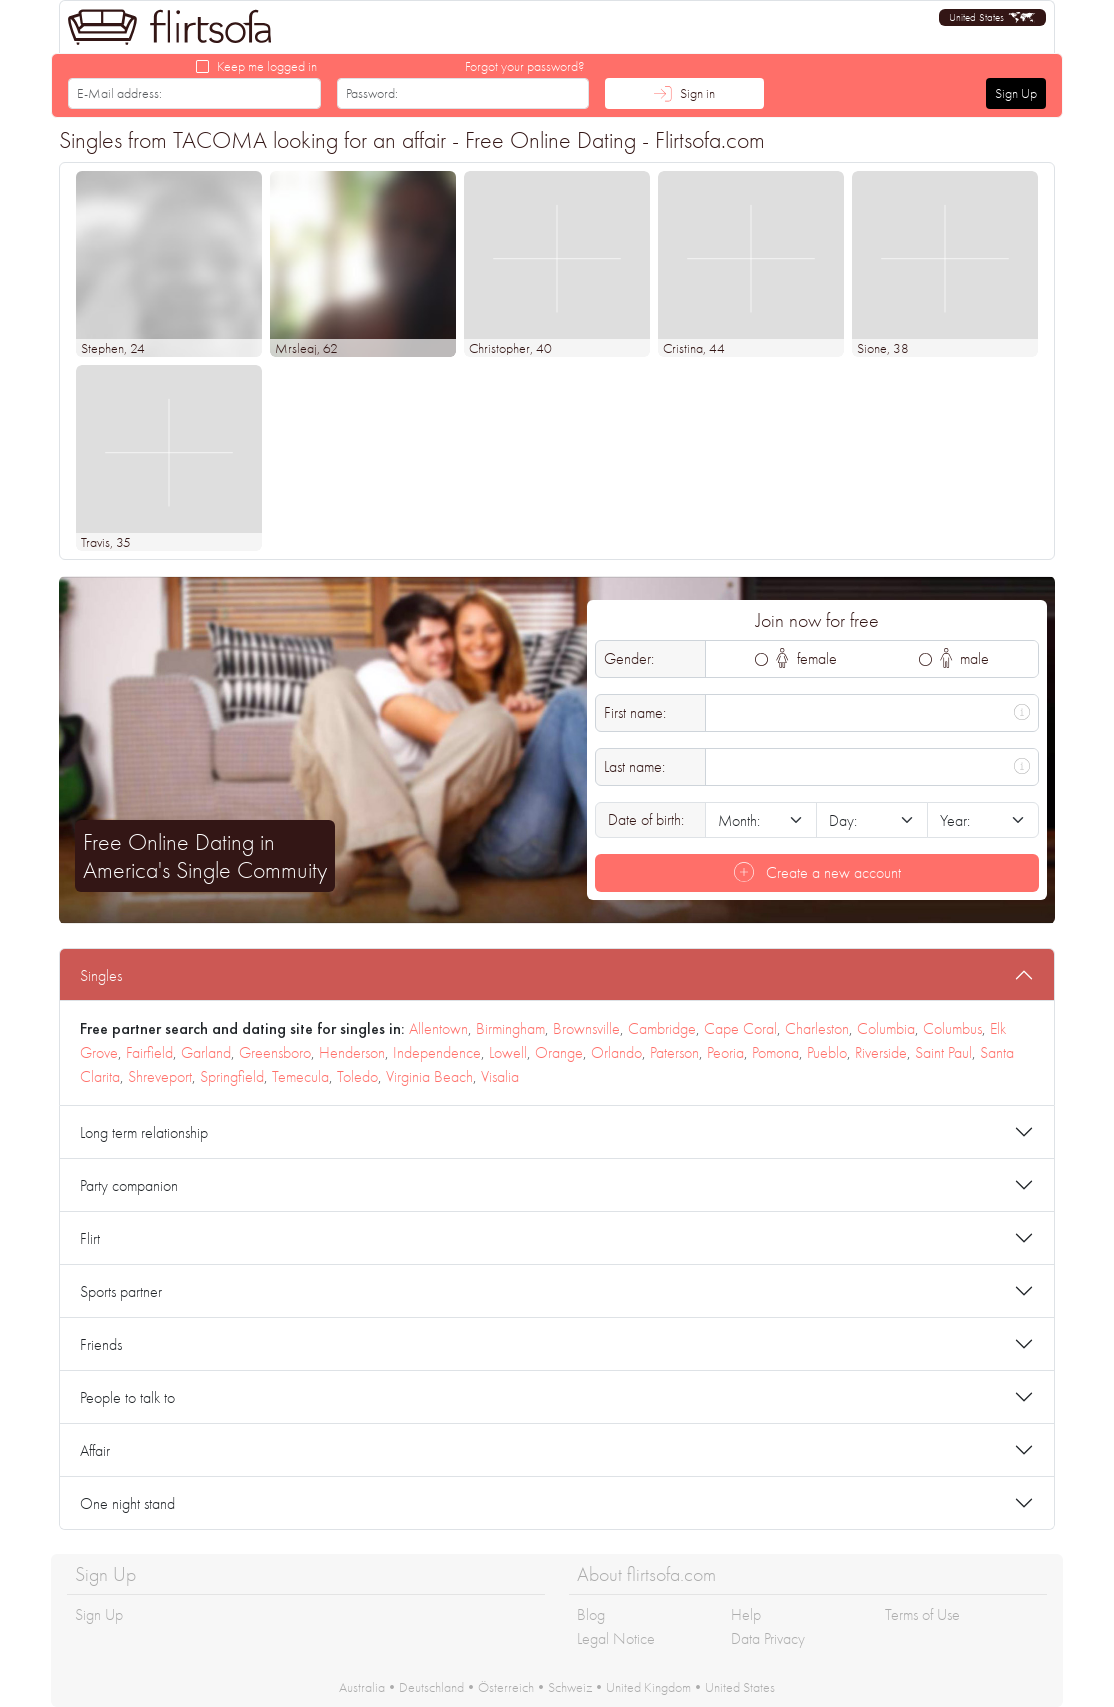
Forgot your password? (525, 66)
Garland (206, 1052)
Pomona (775, 1052)
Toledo (357, 1076)
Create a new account (817, 872)
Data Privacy (768, 1638)
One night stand (127, 1503)
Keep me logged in (267, 66)
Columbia (886, 1028)
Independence (437, 1052)
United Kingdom (648, 1687)
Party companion (129, 1185)
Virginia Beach (429, 1076)
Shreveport (160, 1076)
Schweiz (570, 1687)
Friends (101, 1344)
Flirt (90, 1238)
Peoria (725, 1052)
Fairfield (149, 1052)
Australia (362, 1687)
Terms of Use (922, 1614)
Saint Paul (943, 1052)
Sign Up (1016, 93)
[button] (992, 17)
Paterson (674, 1052)
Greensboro (275, 1052)
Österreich (506, 1687)
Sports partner (121, 1291)
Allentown (438, 1028)
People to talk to (127, 1397)
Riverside (881, 1052)
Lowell (508, 1052)
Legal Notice (616, 1638)
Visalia (500, 1076)
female (806, 658)
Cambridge (662, 1028)
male (965, 658)
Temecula (300, 1076)
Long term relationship (144, 1132)
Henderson (352, 1052)
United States (740, 1687)
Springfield (232, 1076)
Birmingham (510, 1028)
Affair (95, 1450)
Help (746, 1614)
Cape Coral (740, 1028)
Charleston (817, 1028)
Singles (101, 975)
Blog (591, 1614)
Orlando (616, 1052)
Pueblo (827, 1052)
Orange (559, 1052)
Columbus (952, 1028)
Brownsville (586, 1028)
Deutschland (431, 1687)
